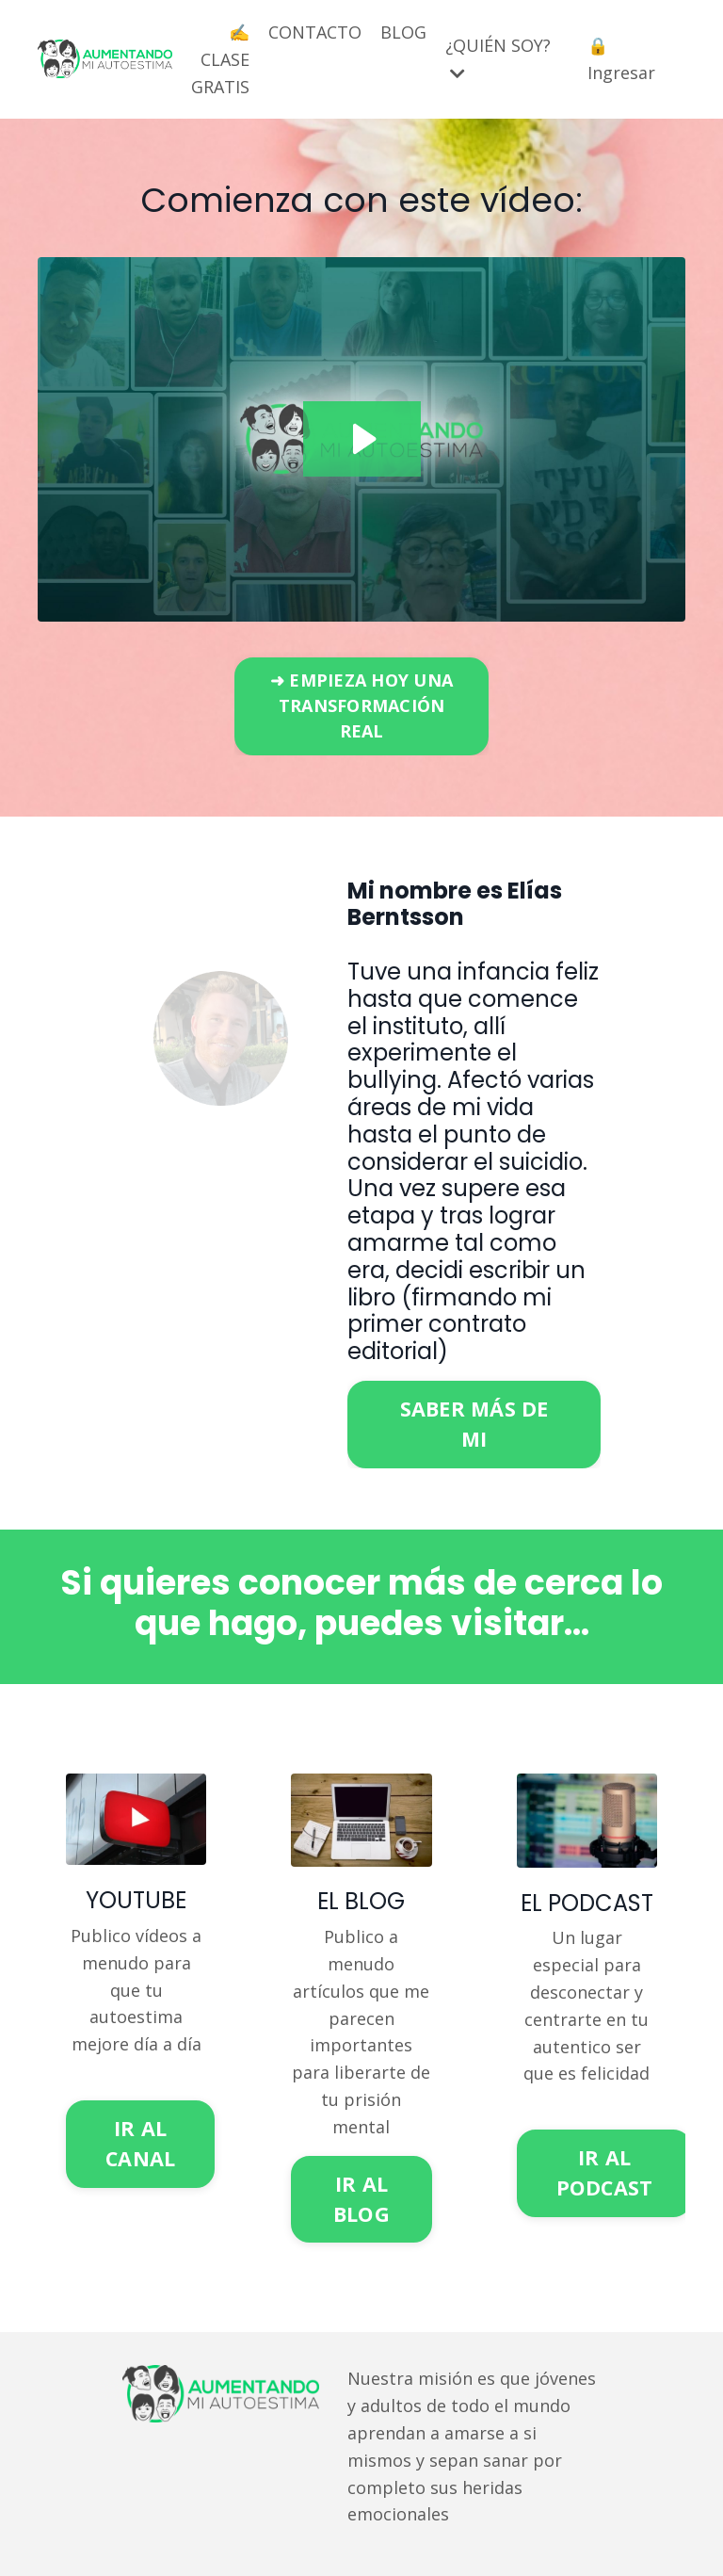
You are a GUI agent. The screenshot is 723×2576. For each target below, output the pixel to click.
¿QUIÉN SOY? (498, 58)
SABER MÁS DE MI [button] (474, 1423)
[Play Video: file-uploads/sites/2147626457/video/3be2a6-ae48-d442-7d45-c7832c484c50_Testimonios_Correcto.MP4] (362, 439)
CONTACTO (315, 32)
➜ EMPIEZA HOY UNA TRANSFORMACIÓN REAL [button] (361, 705)
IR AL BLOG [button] (361, 2199)
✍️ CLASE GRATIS (220, 59)
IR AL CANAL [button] (140, 2143)
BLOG (403, 32)
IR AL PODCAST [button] (604, 2172)
